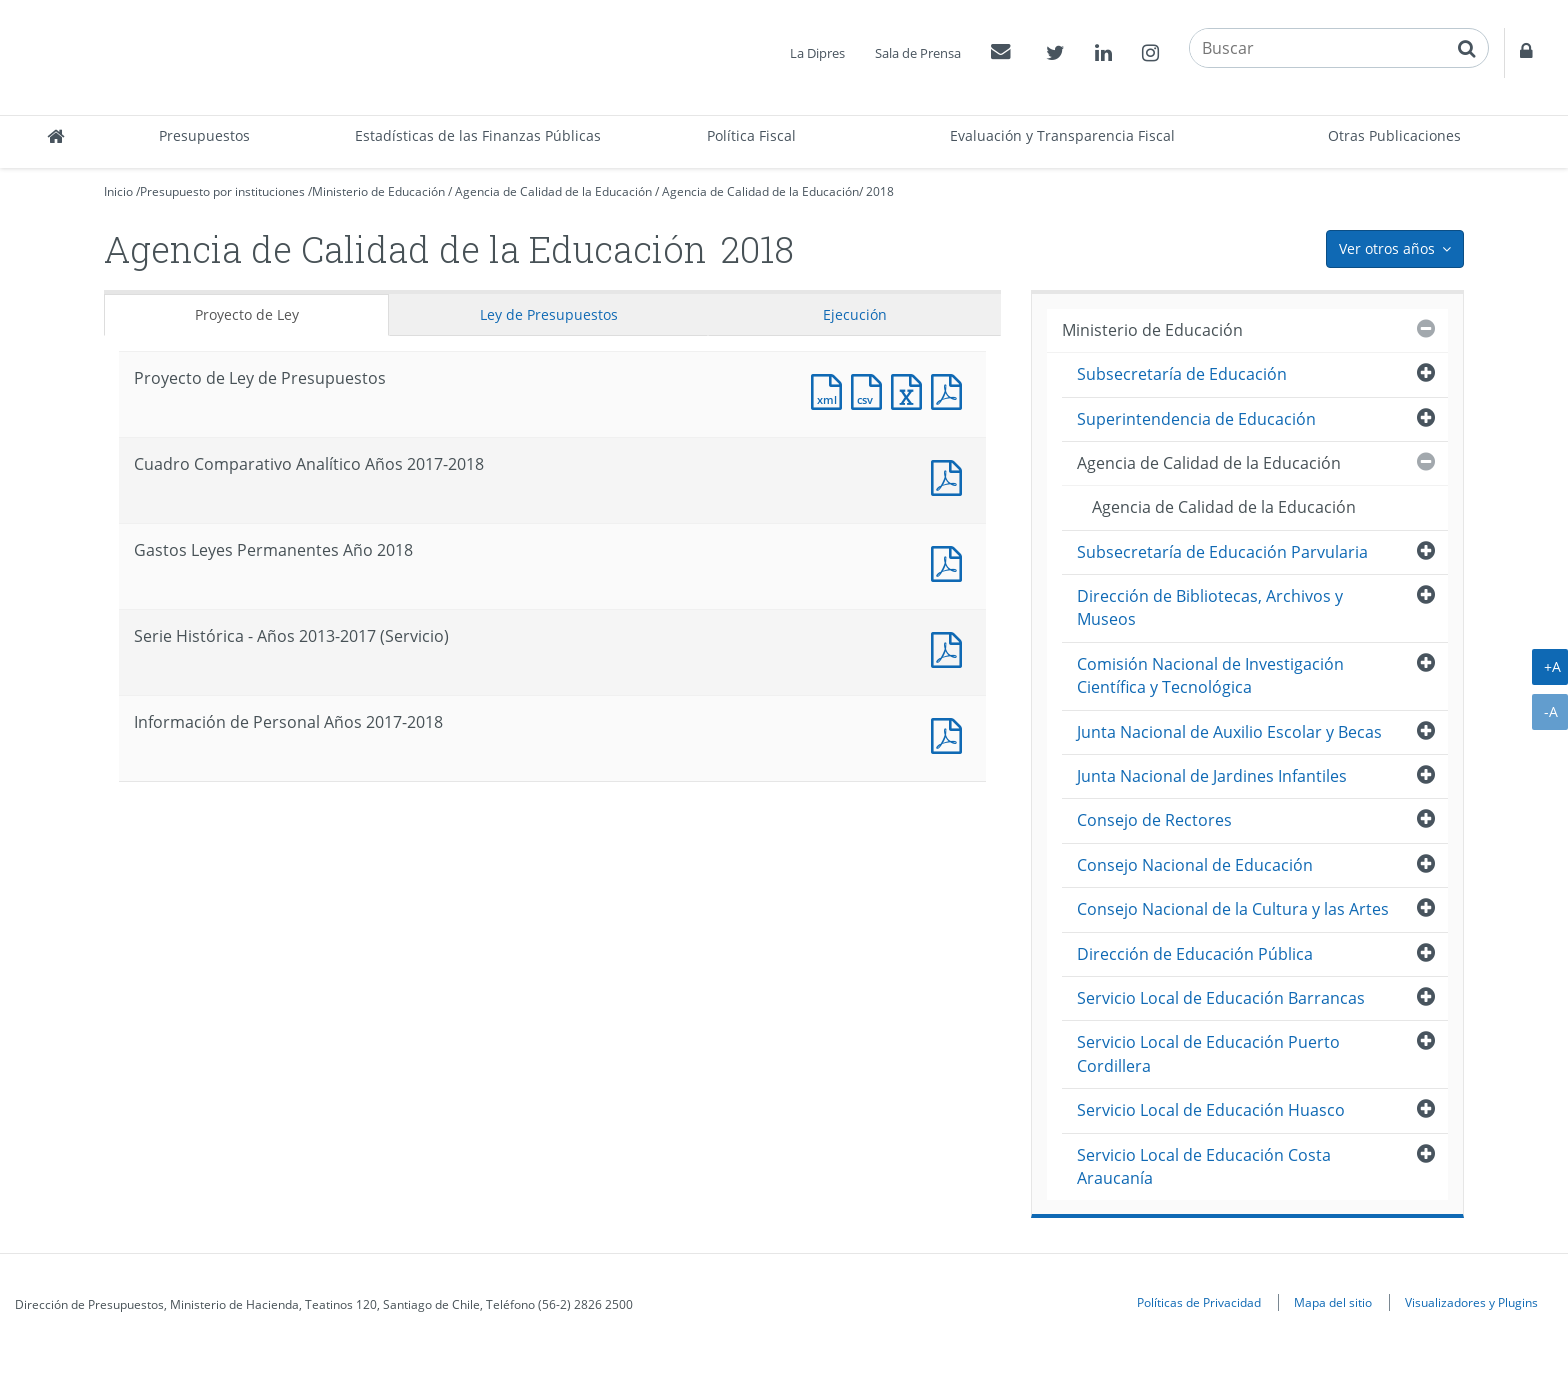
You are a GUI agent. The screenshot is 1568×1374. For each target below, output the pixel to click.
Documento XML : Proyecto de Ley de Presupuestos (831, 389)
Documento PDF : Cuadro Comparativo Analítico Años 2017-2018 (951, 475)
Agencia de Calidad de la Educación (553, 191)
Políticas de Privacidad (1199, 1302)
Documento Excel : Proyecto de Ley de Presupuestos (911, 389)
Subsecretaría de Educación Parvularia (1222, 552)
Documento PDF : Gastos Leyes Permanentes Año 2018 (951, 561)
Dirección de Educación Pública (1195, 954)
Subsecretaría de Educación (1182, 374)
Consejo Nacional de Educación (1195, 865)
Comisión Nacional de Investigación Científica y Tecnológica (1210, 675)
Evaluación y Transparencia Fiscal (1062, 135)
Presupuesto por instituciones (222, 191)
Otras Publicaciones (1394, 135)
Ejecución (855, 314)
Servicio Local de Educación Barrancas (1221, 998)
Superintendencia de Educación (1196, 419)
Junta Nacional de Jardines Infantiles (1212, 776)
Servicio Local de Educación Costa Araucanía (1204, 1166)
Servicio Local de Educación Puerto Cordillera (1208, 1053)
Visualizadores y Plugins (1471, 1302)
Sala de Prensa (918, 53)
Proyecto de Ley (247, 314)
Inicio (118, 191)
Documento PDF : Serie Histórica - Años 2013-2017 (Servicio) (951, 647)
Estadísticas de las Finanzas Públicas (478, 135)
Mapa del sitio (1333, 1302)
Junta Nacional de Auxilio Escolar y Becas (1229, 732)
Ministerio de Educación (378, 191)
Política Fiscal (751, 135)
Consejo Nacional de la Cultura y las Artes (1233, 909)
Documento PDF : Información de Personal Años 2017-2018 (951, 733)
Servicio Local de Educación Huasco (1211, 1110)
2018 (880, 191)
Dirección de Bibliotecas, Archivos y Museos (1210, 607)
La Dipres (817, 53)
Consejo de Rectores (1154, 820)
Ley (549, 314)
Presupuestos (204, 135)
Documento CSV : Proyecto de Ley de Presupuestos (871, 389)
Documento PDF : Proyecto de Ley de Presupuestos (951, 389)
